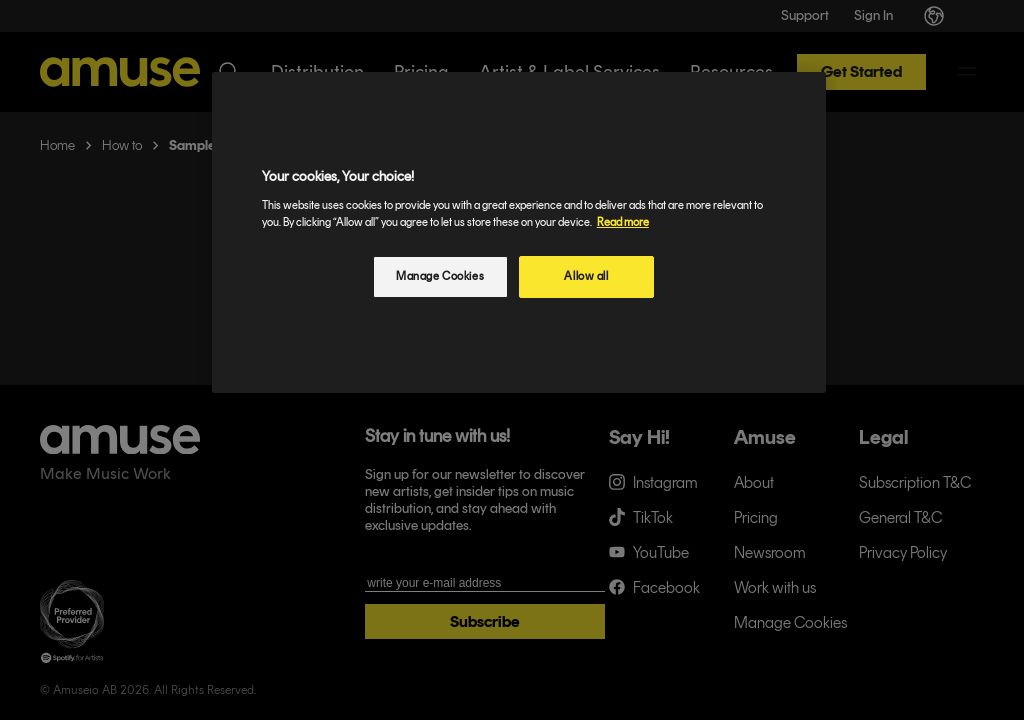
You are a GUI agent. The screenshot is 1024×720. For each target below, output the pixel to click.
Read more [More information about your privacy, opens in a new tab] (623, 222)
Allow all (586, 276)
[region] (519, 232)
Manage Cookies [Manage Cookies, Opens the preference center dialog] (440, 276)
